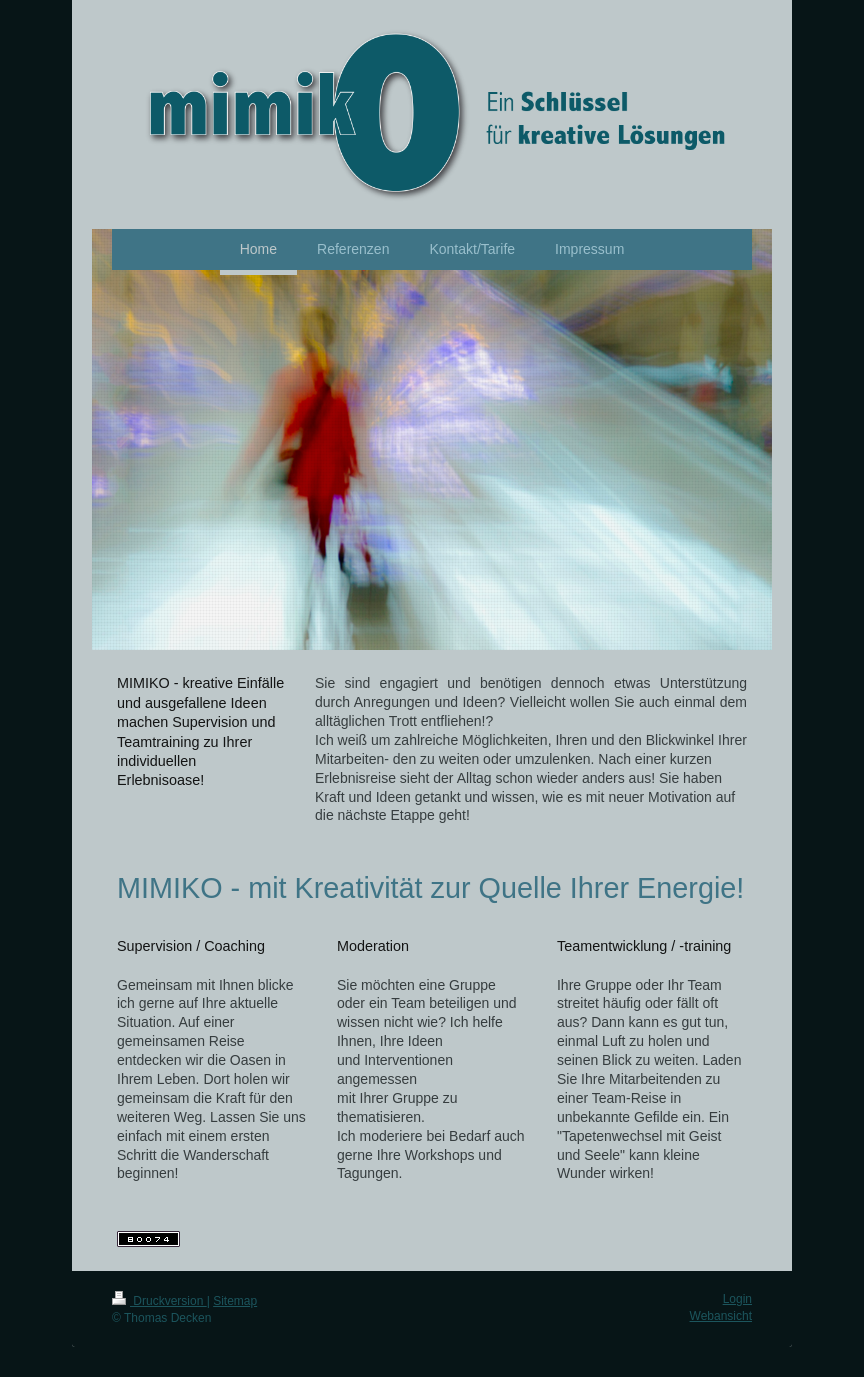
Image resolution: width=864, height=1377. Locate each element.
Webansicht (721, 1316)
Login (737, 1299)
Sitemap (235, 1301)
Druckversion (159, 1301)
